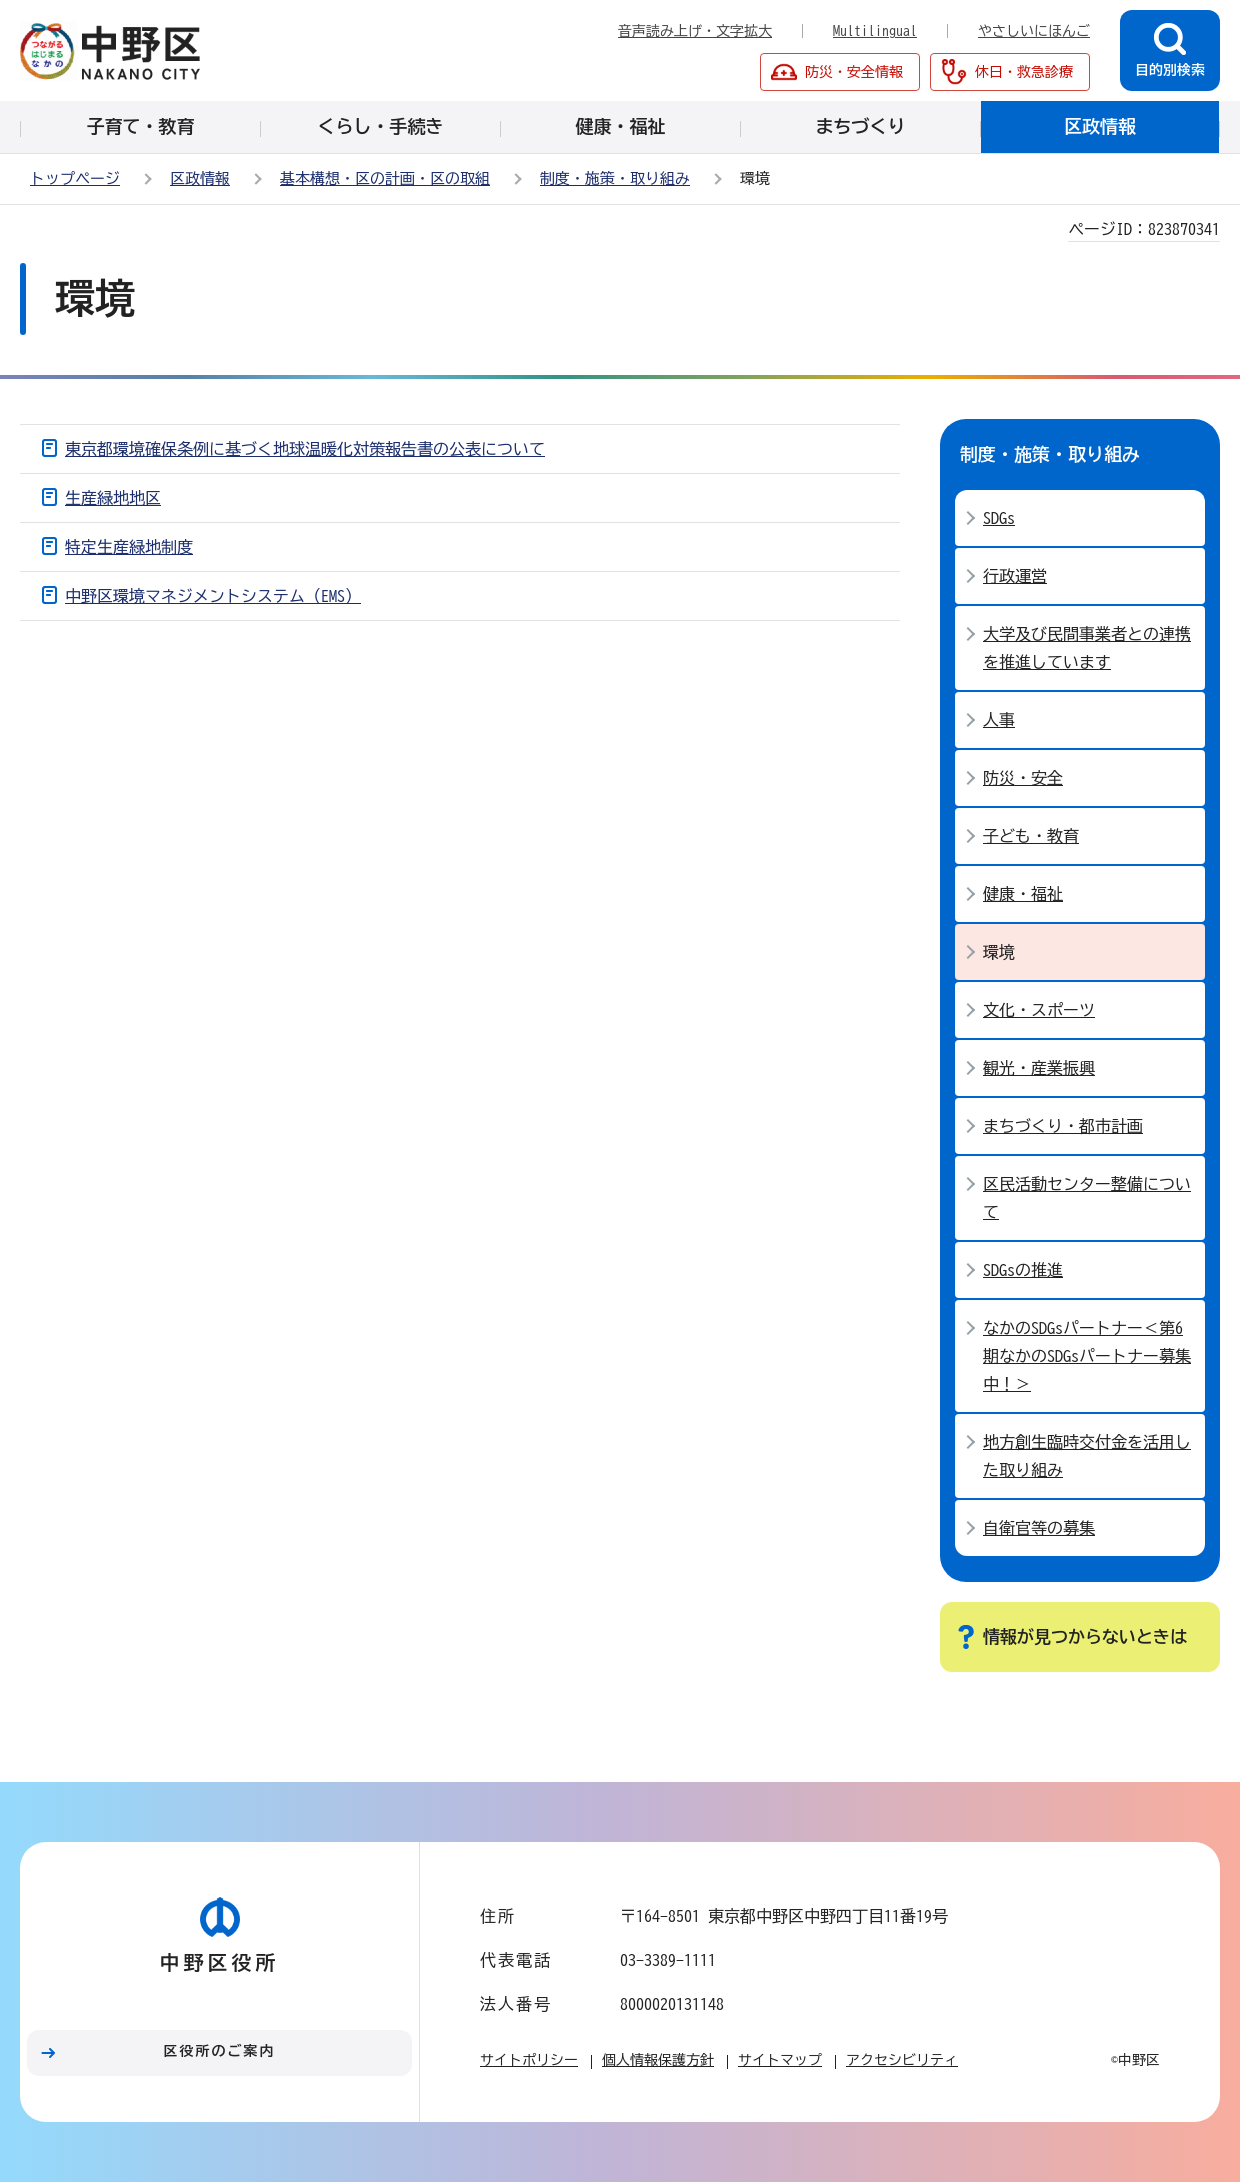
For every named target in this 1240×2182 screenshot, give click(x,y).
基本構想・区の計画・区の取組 (385, 178)
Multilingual (875, 31)
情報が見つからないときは (1085, 1636)
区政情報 (200, 178)
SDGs (999, 518)
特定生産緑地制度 (129, 547)
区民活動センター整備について (1087, 1198)
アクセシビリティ (902, 2060)
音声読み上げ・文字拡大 (695, 31)
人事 (999, 720)
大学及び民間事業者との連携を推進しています (1087, 648)
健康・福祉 (1023, 894)
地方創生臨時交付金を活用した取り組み (1087, 1456)
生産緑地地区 (113, 498)
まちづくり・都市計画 (1063, 1126)
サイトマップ (780, 2060)
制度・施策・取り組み (615, 178)
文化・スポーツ (1039, 1010)
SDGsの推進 (1023, 1270)
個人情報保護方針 (658, 2060)
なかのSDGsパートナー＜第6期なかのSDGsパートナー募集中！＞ (1087, 1356)
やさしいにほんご (1034, 31)
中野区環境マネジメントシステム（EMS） (213, 596)
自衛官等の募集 (1039, 1528)
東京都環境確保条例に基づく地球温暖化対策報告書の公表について (305, 449)
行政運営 (1015, 576)
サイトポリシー (529, 2060)
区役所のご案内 (220, 2051)
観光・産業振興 (1039, 1068)
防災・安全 (1023, 778)
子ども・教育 (1031, 836)
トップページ (75, 178)
